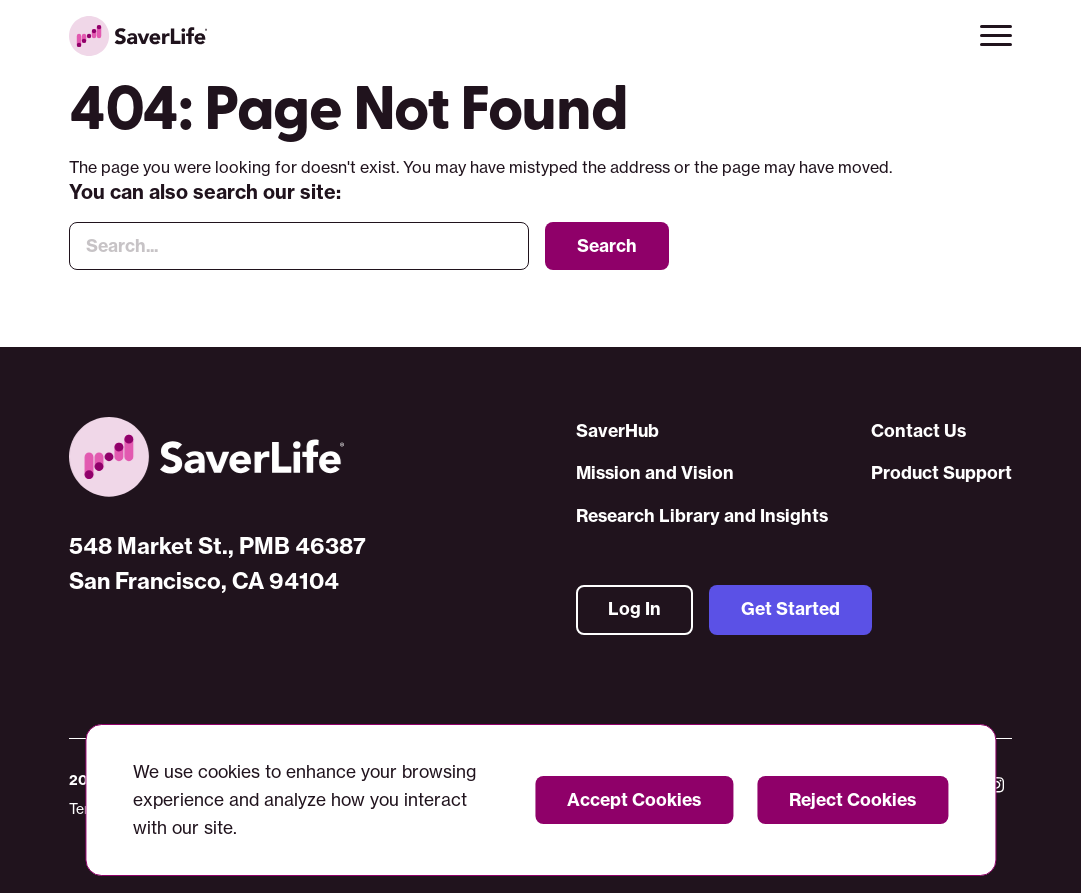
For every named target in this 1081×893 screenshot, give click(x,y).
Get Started (790, 610)
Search (607, 247)
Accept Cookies (634, 800)
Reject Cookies (852, 800)
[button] (996, 36)
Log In (634, 610)
